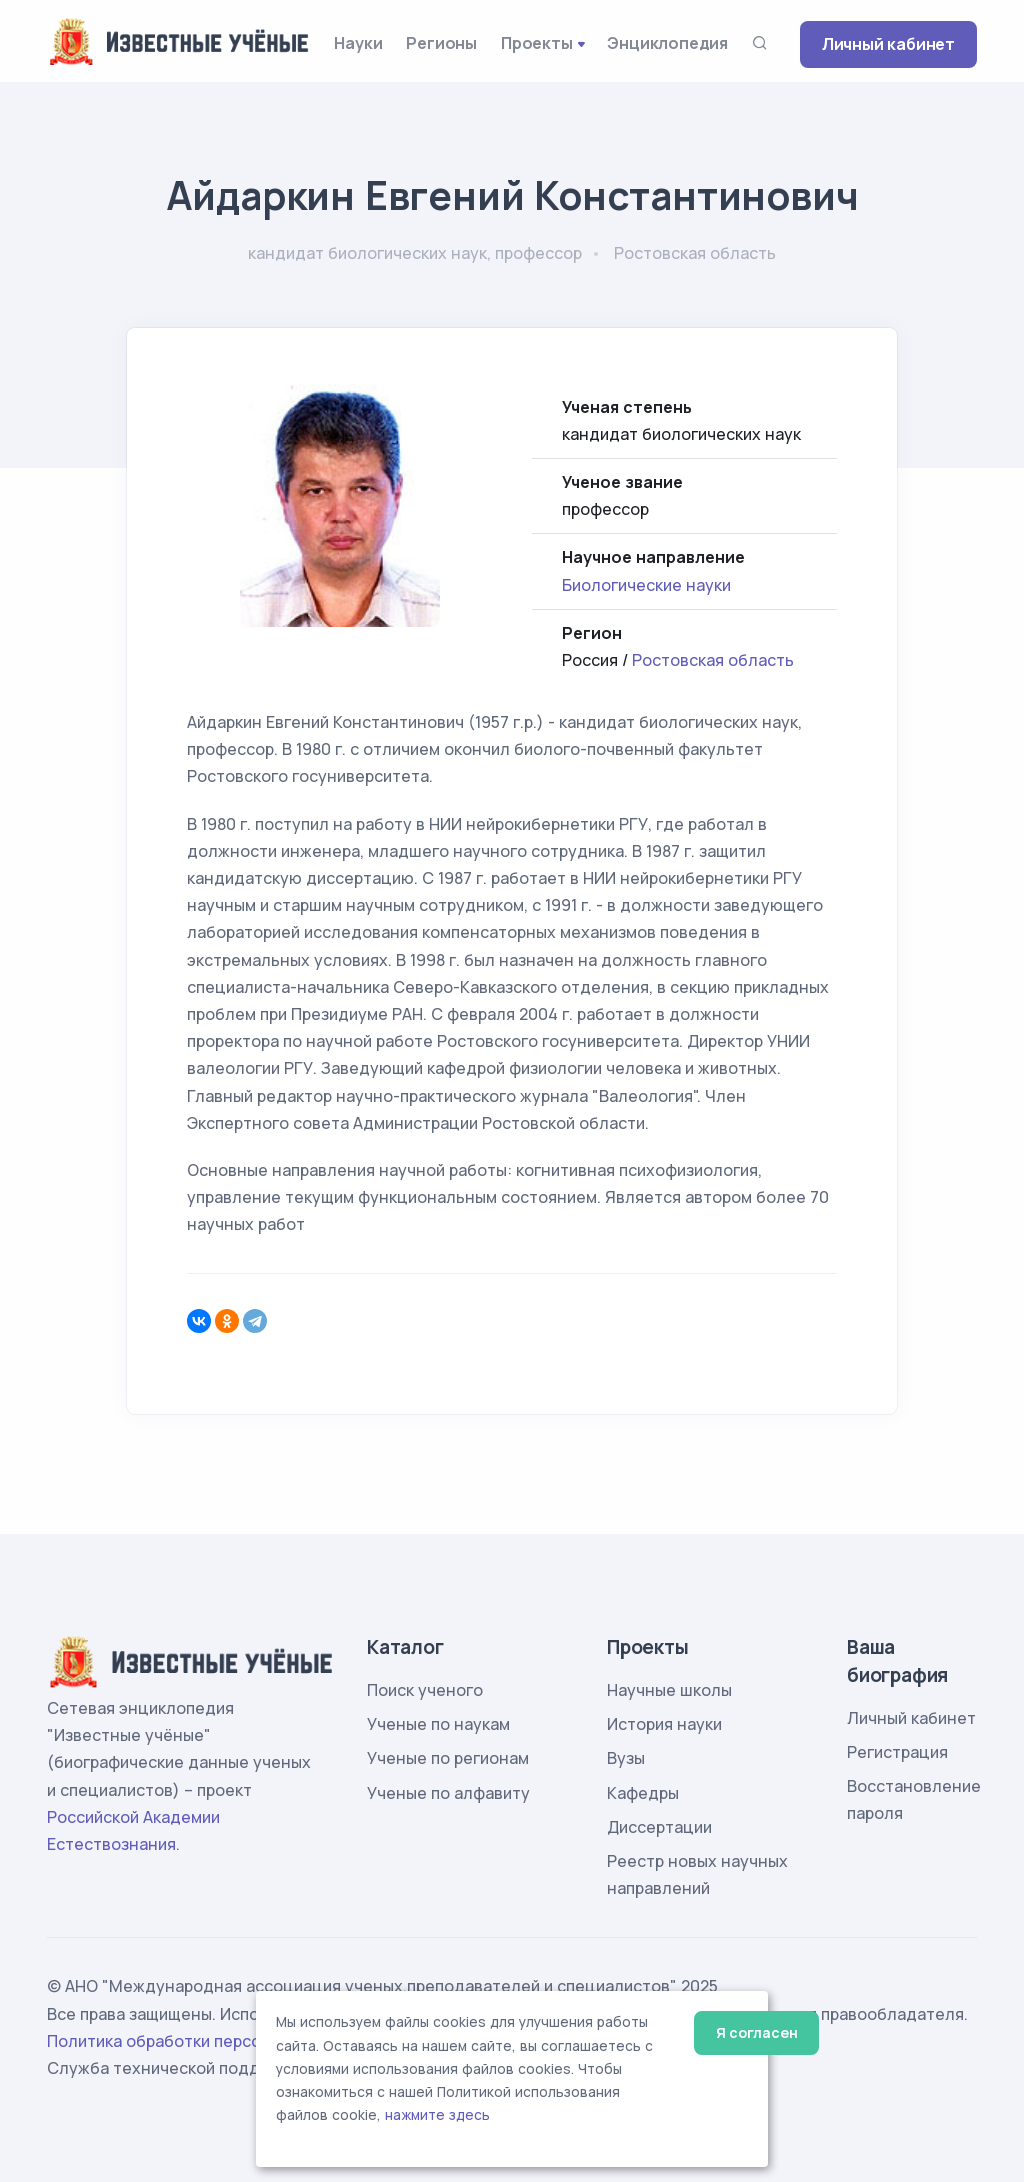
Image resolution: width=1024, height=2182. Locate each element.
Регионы (441, 43)
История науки (664, 1724)
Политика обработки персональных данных (220, 2041)
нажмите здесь (437, 2115)
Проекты (537, 43)
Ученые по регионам (448, 1758)
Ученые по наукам (438, 1724)
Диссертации (659, 1827)
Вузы (626, 1758)
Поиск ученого (425, 1690)
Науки (358, 43)
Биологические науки (646, 585)
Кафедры (643, 1793)
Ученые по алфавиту (448, 1793)
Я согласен (756, 2032)
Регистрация (897, 1752)
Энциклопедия (667, 43)
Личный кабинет (888, 44)
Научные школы (669, 1690)
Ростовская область (713, 660)
